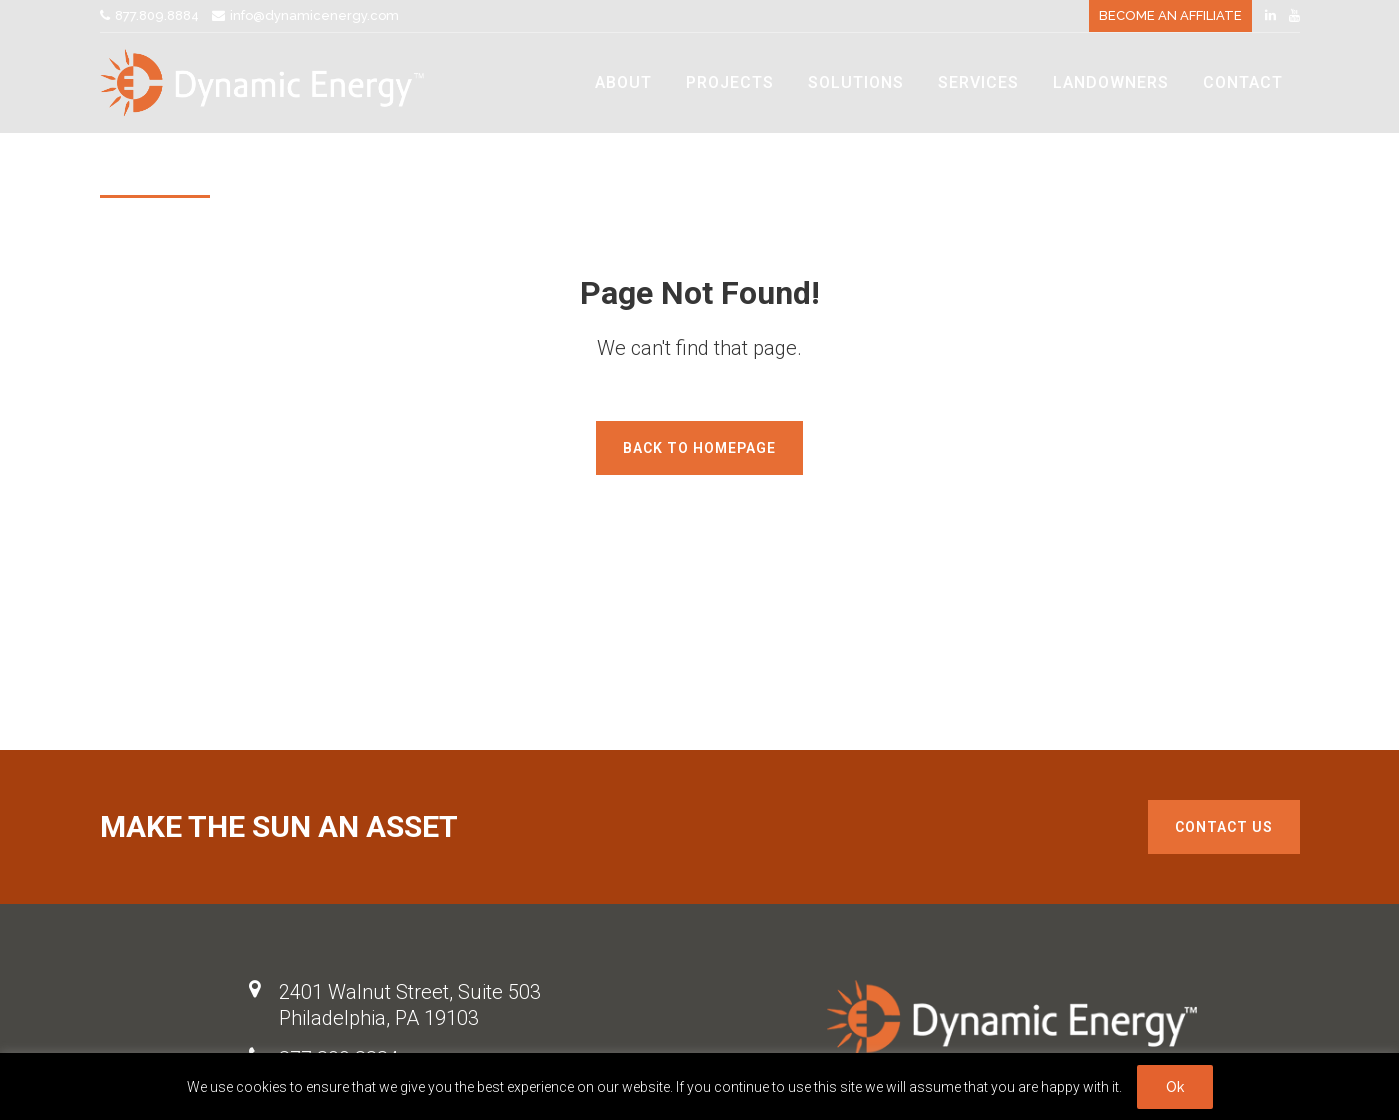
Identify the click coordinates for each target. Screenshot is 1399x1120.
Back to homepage (699, 448)
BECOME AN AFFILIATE (1170, 15)
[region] (699, 1086)
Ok (1175, 1087)
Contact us (1224, 827)
